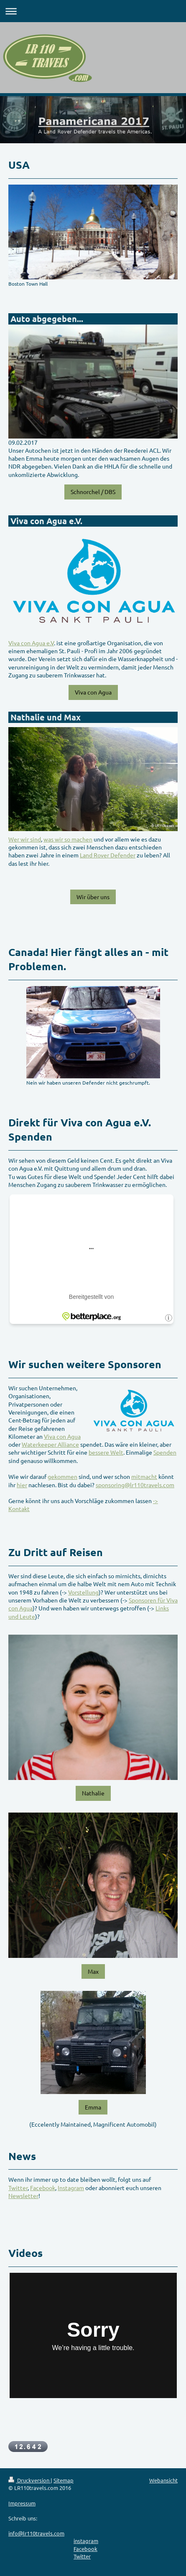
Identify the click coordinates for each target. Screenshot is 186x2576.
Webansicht (163, 2480)
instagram (86, 2540)
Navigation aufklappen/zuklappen (93, 11)
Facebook (42, 2187)
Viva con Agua (93, 692)
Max (93, 1971)
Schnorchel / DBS (93, 491)
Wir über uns (93, 896)
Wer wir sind (24, 839)
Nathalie (93, 1793)
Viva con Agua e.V (31, 643)
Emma (93, 2107)
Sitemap (64, 2480)
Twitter (18, 2187)
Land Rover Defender (107, 855)
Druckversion (29, 2480)
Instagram (71, 2187)
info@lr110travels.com (36, 2533)
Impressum (22, 2503)
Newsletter (23, 2195)
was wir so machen (67, 839)
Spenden (164, 1452)
